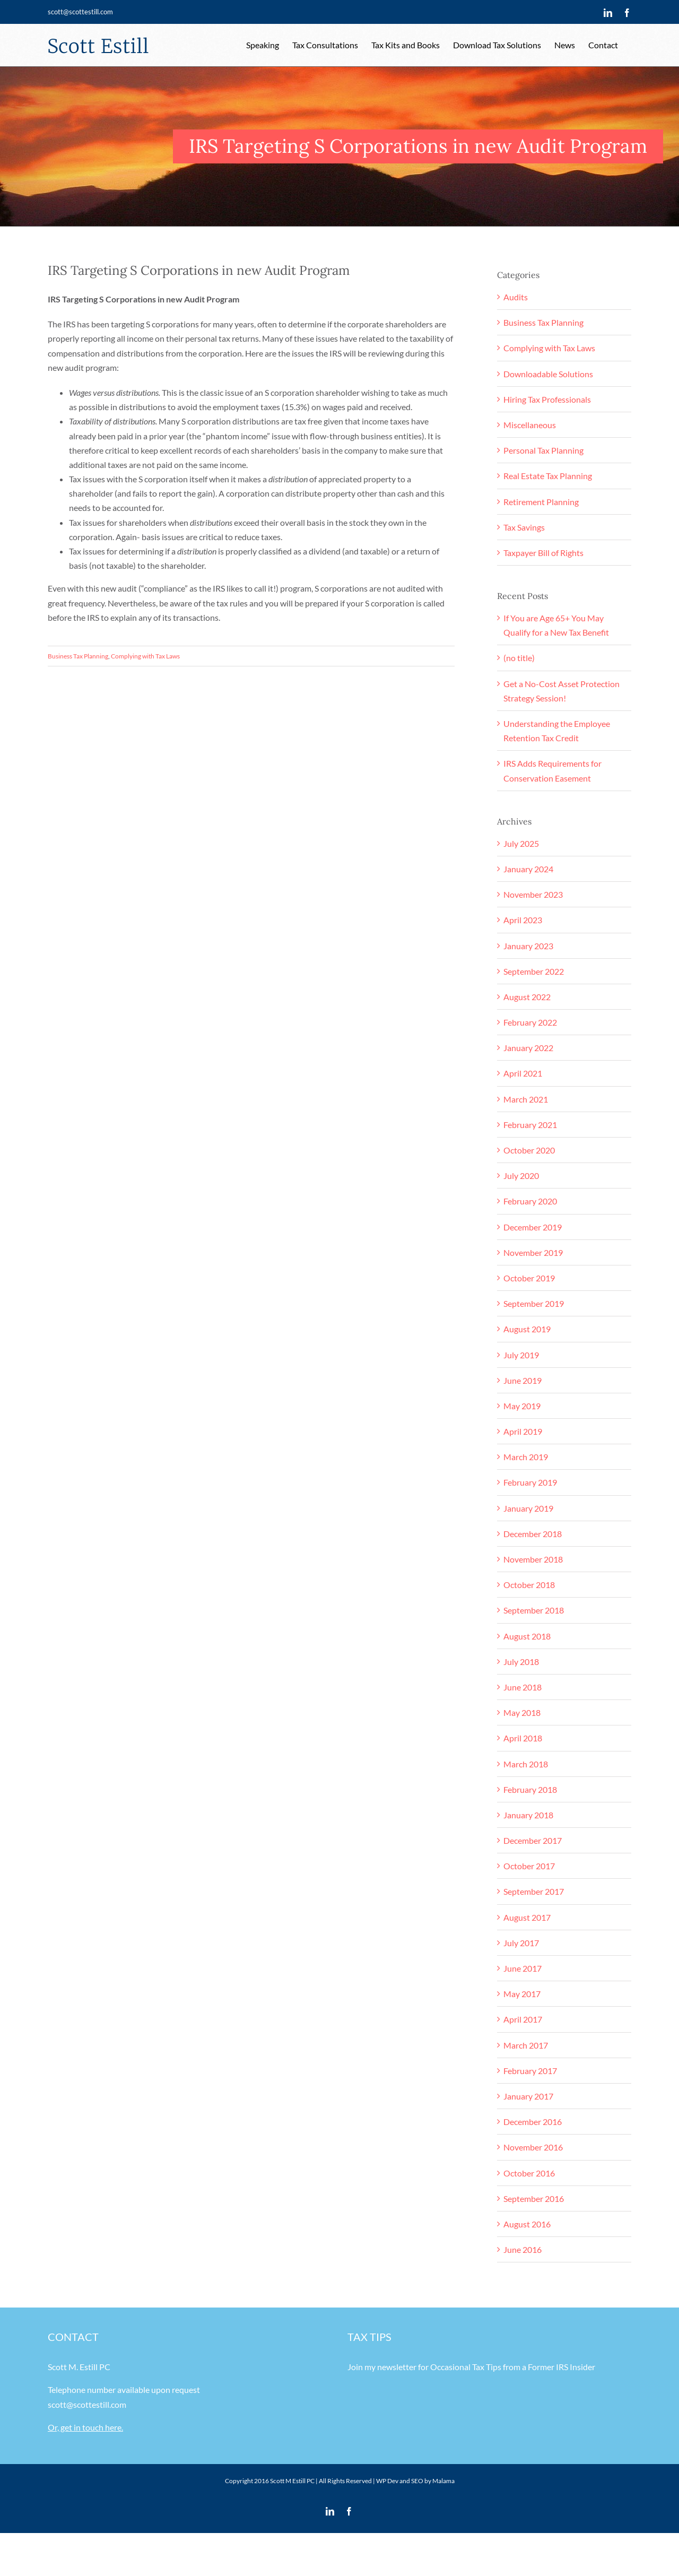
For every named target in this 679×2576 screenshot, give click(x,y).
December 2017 (532, 1840)
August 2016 (527, 2224)
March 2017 (525, 2045)
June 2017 (522, 1968)
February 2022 (530, 1022)
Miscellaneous (529, 425)
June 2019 (522, 1380)
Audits (515, 297)
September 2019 (533, 1303)
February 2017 (530, 2071)
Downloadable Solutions (548, 374)
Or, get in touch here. (85, 2427)
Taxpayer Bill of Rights (543, 553)
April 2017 (522, 2019)
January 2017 (528, 2096)
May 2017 (522, 1994)
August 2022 (527, 997)
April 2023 (522, 920)
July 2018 (521, 1661)
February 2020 (530, 1201)
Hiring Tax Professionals (547, 399)
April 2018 (522, 1738)
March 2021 (525, 1099)
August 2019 (527, 1329)
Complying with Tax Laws (145, 656)
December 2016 (532, 2122)
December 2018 (532, 1534)
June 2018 (522, 1687)
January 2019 (528, 1508)
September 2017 (533, 1891)
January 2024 (528, 869)
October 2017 (529, 1866)
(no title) (519, 658)
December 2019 (532, 1227)
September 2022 (533, 971)
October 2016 (529, 2173)
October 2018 (529, 1585)
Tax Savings (524, 527)
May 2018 (522, 1712)
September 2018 (533, 1610)
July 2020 (521, 1175)
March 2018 (525, 1764)
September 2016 (533, 2198)
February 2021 (530, 1125)
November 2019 (533, 1252)
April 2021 (522, 1073)
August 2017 (527, 1917)
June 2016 (522, 2249)
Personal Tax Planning (543, 450)
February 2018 (530, 1789)
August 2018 (527, 1636)
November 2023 (533, 894)
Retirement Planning (541, 502)
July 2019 (521, 1355)
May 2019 (522, 1406)
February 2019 (530, 1482)
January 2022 (528, 1048)
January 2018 (528, 1815)
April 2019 (522, 1431)
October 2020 (529, 1150)
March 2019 (525, 1457)
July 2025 (521, 843)
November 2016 (533, 2147)
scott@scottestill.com (80, 11)
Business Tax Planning (78, 656)
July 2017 (521, 1943)
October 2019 (529, 1278)
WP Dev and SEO (399, 2481)
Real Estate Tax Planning (547, 476)
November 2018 (533, 1559)
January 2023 (528, 946)
